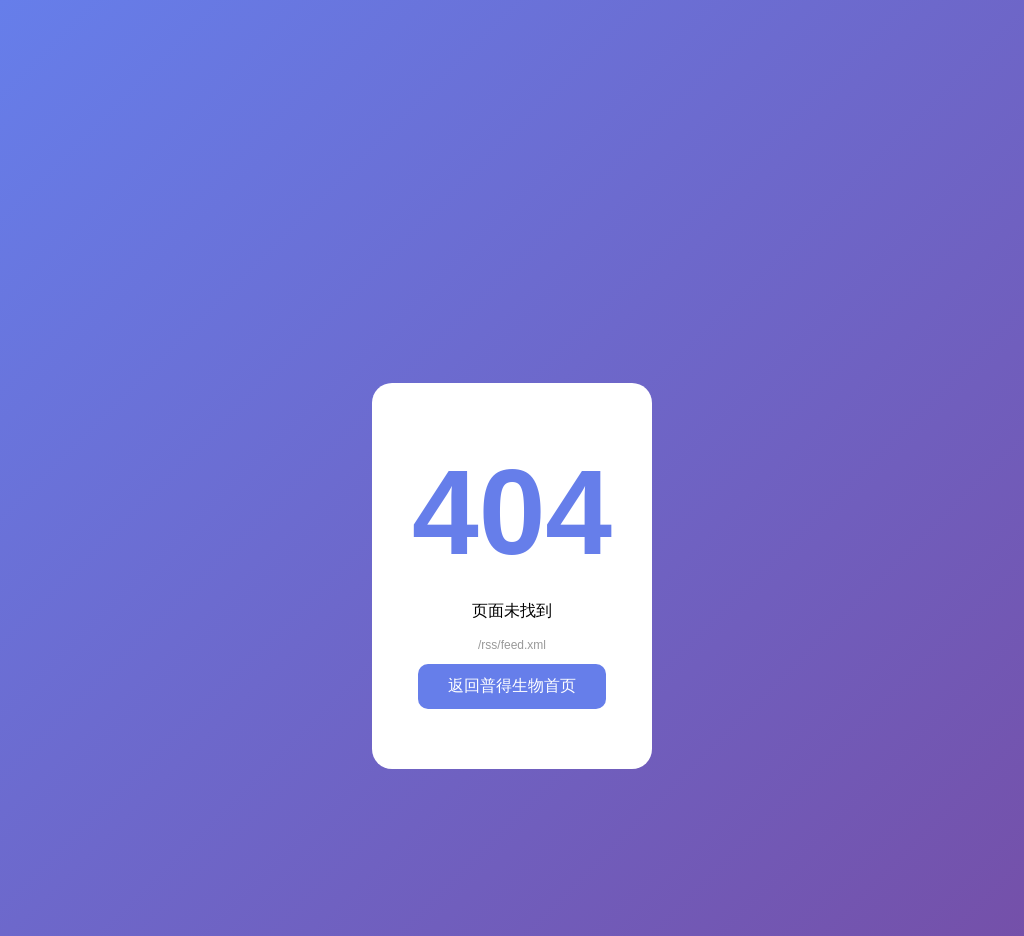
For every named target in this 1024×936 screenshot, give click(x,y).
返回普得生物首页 (512, 685)
